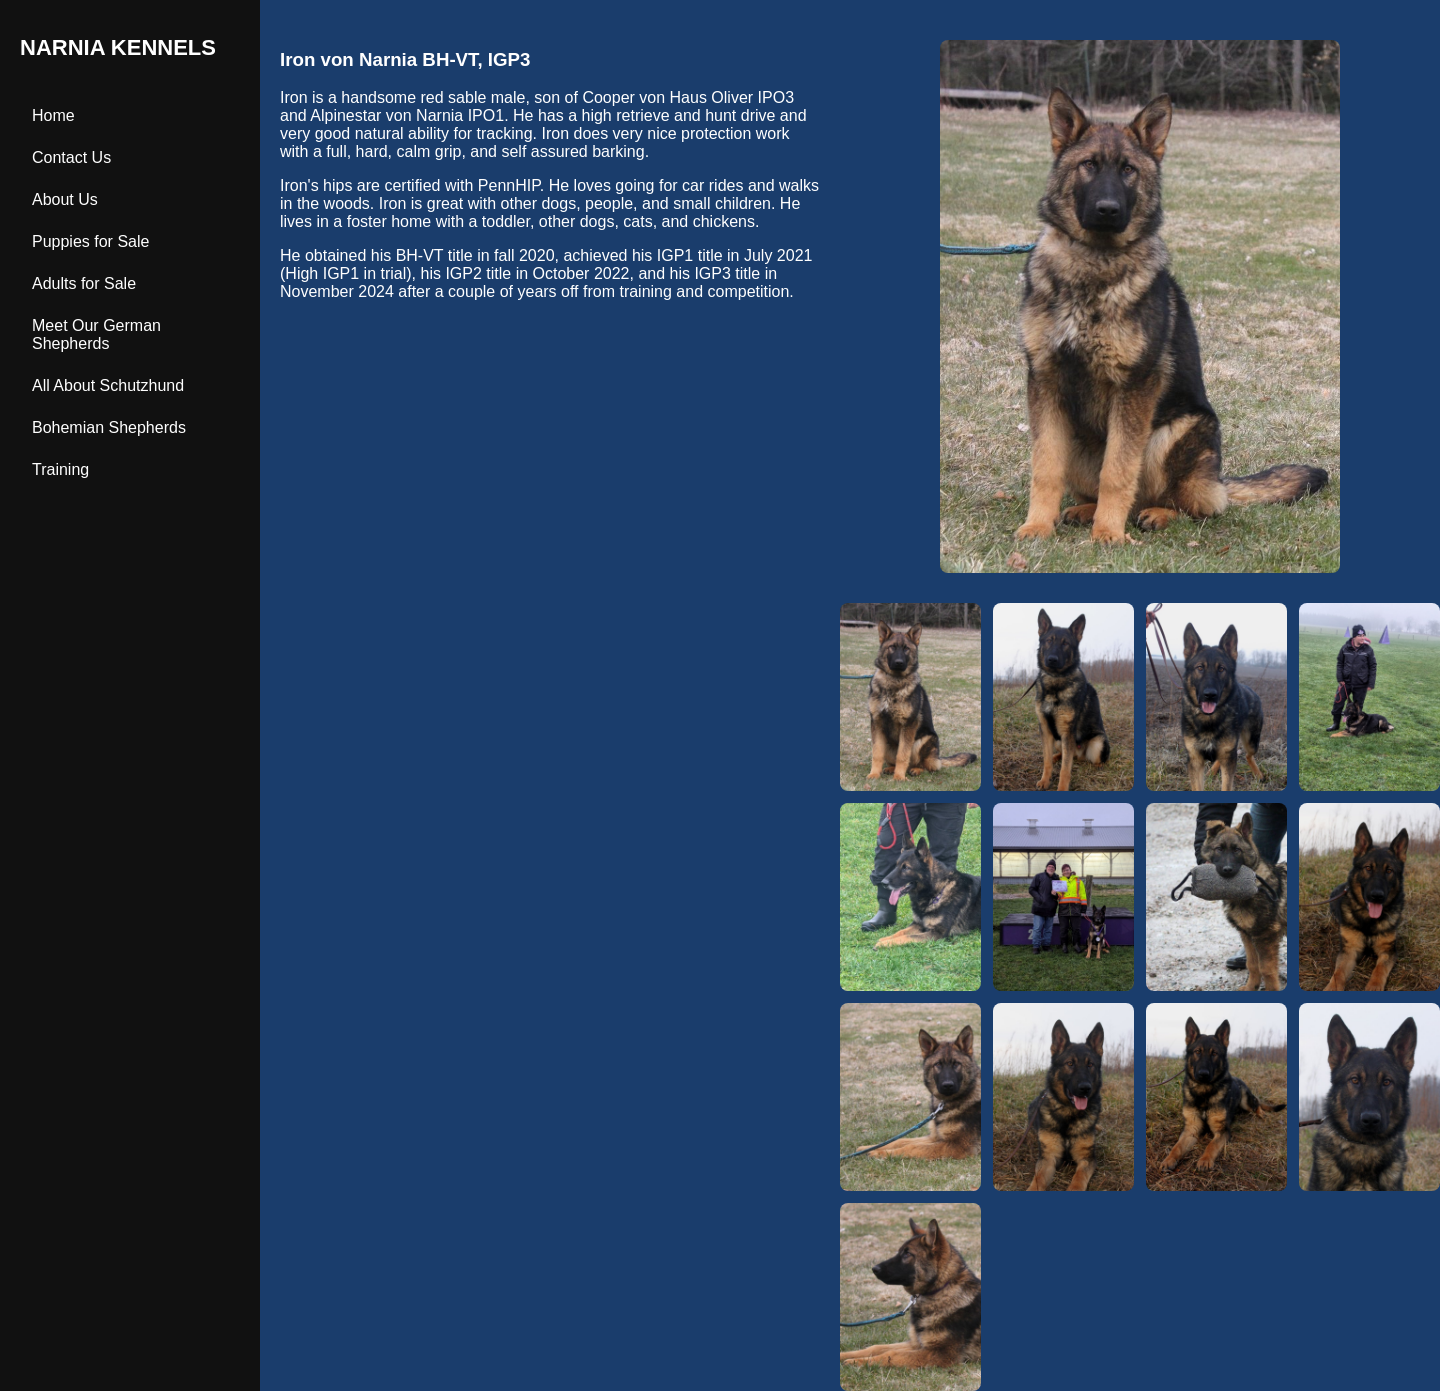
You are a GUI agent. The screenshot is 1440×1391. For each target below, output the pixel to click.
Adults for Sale (84, 283)
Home (53, 115)
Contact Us (71, 157)
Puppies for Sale (90, 241)
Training (60, 469)
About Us (65, 199)
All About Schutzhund (108, 385)
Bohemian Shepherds (109, 427)
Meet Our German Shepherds (96, 334)
